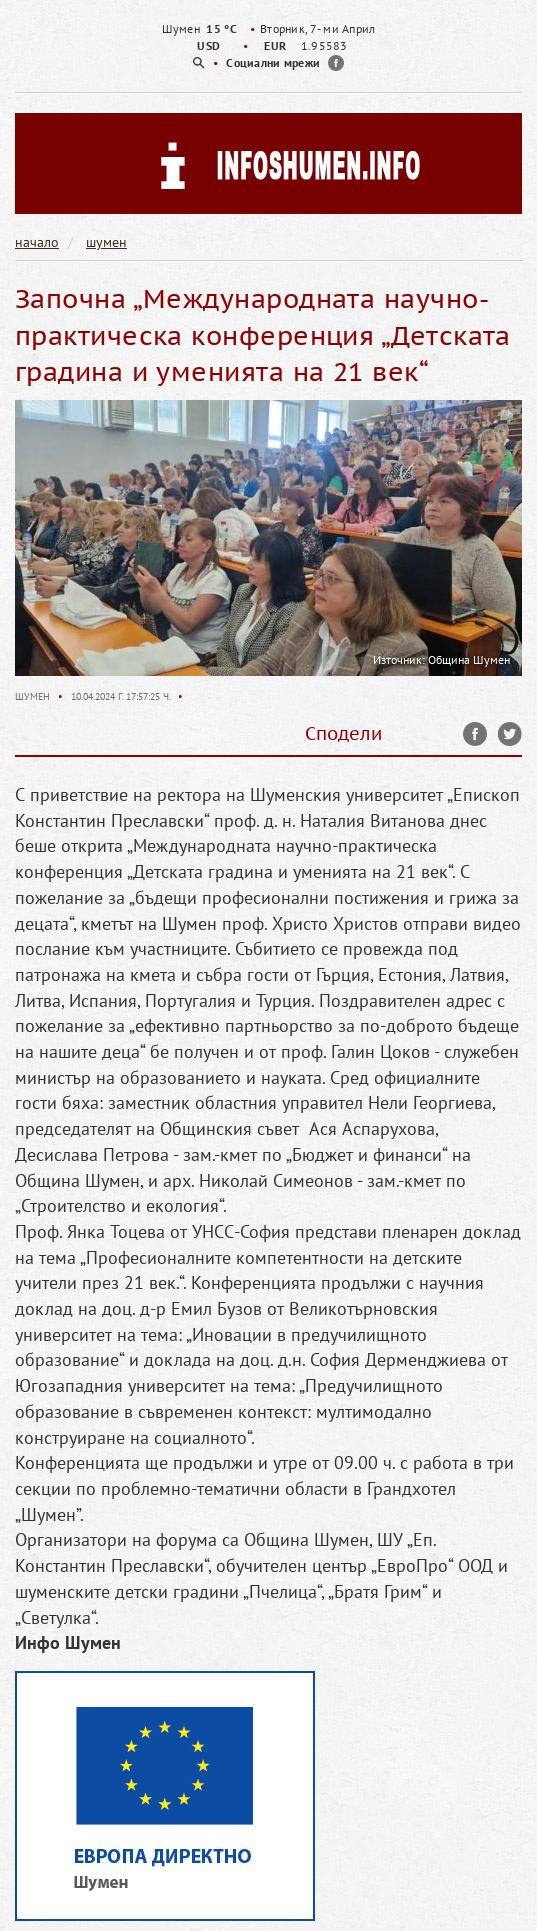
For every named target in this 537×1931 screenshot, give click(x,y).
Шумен (34, 696)
